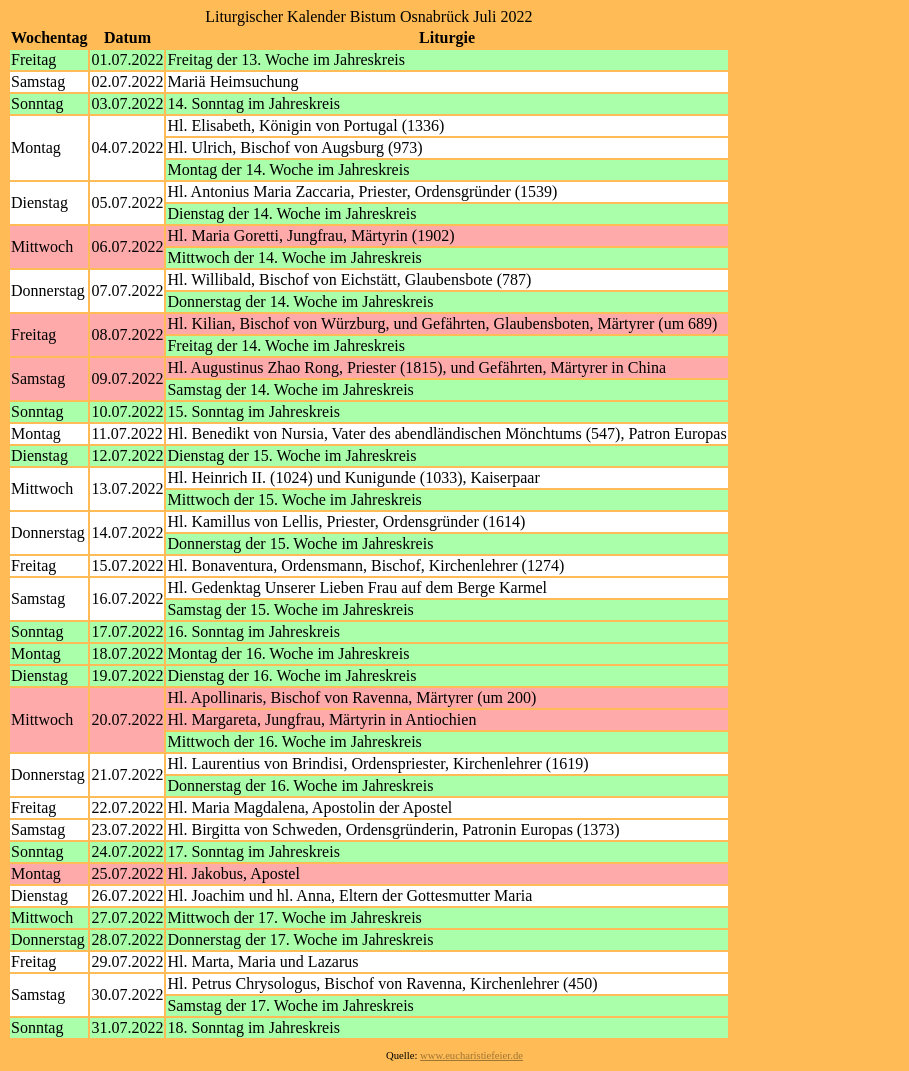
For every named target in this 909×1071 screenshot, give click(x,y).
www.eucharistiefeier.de (471, 1055)
